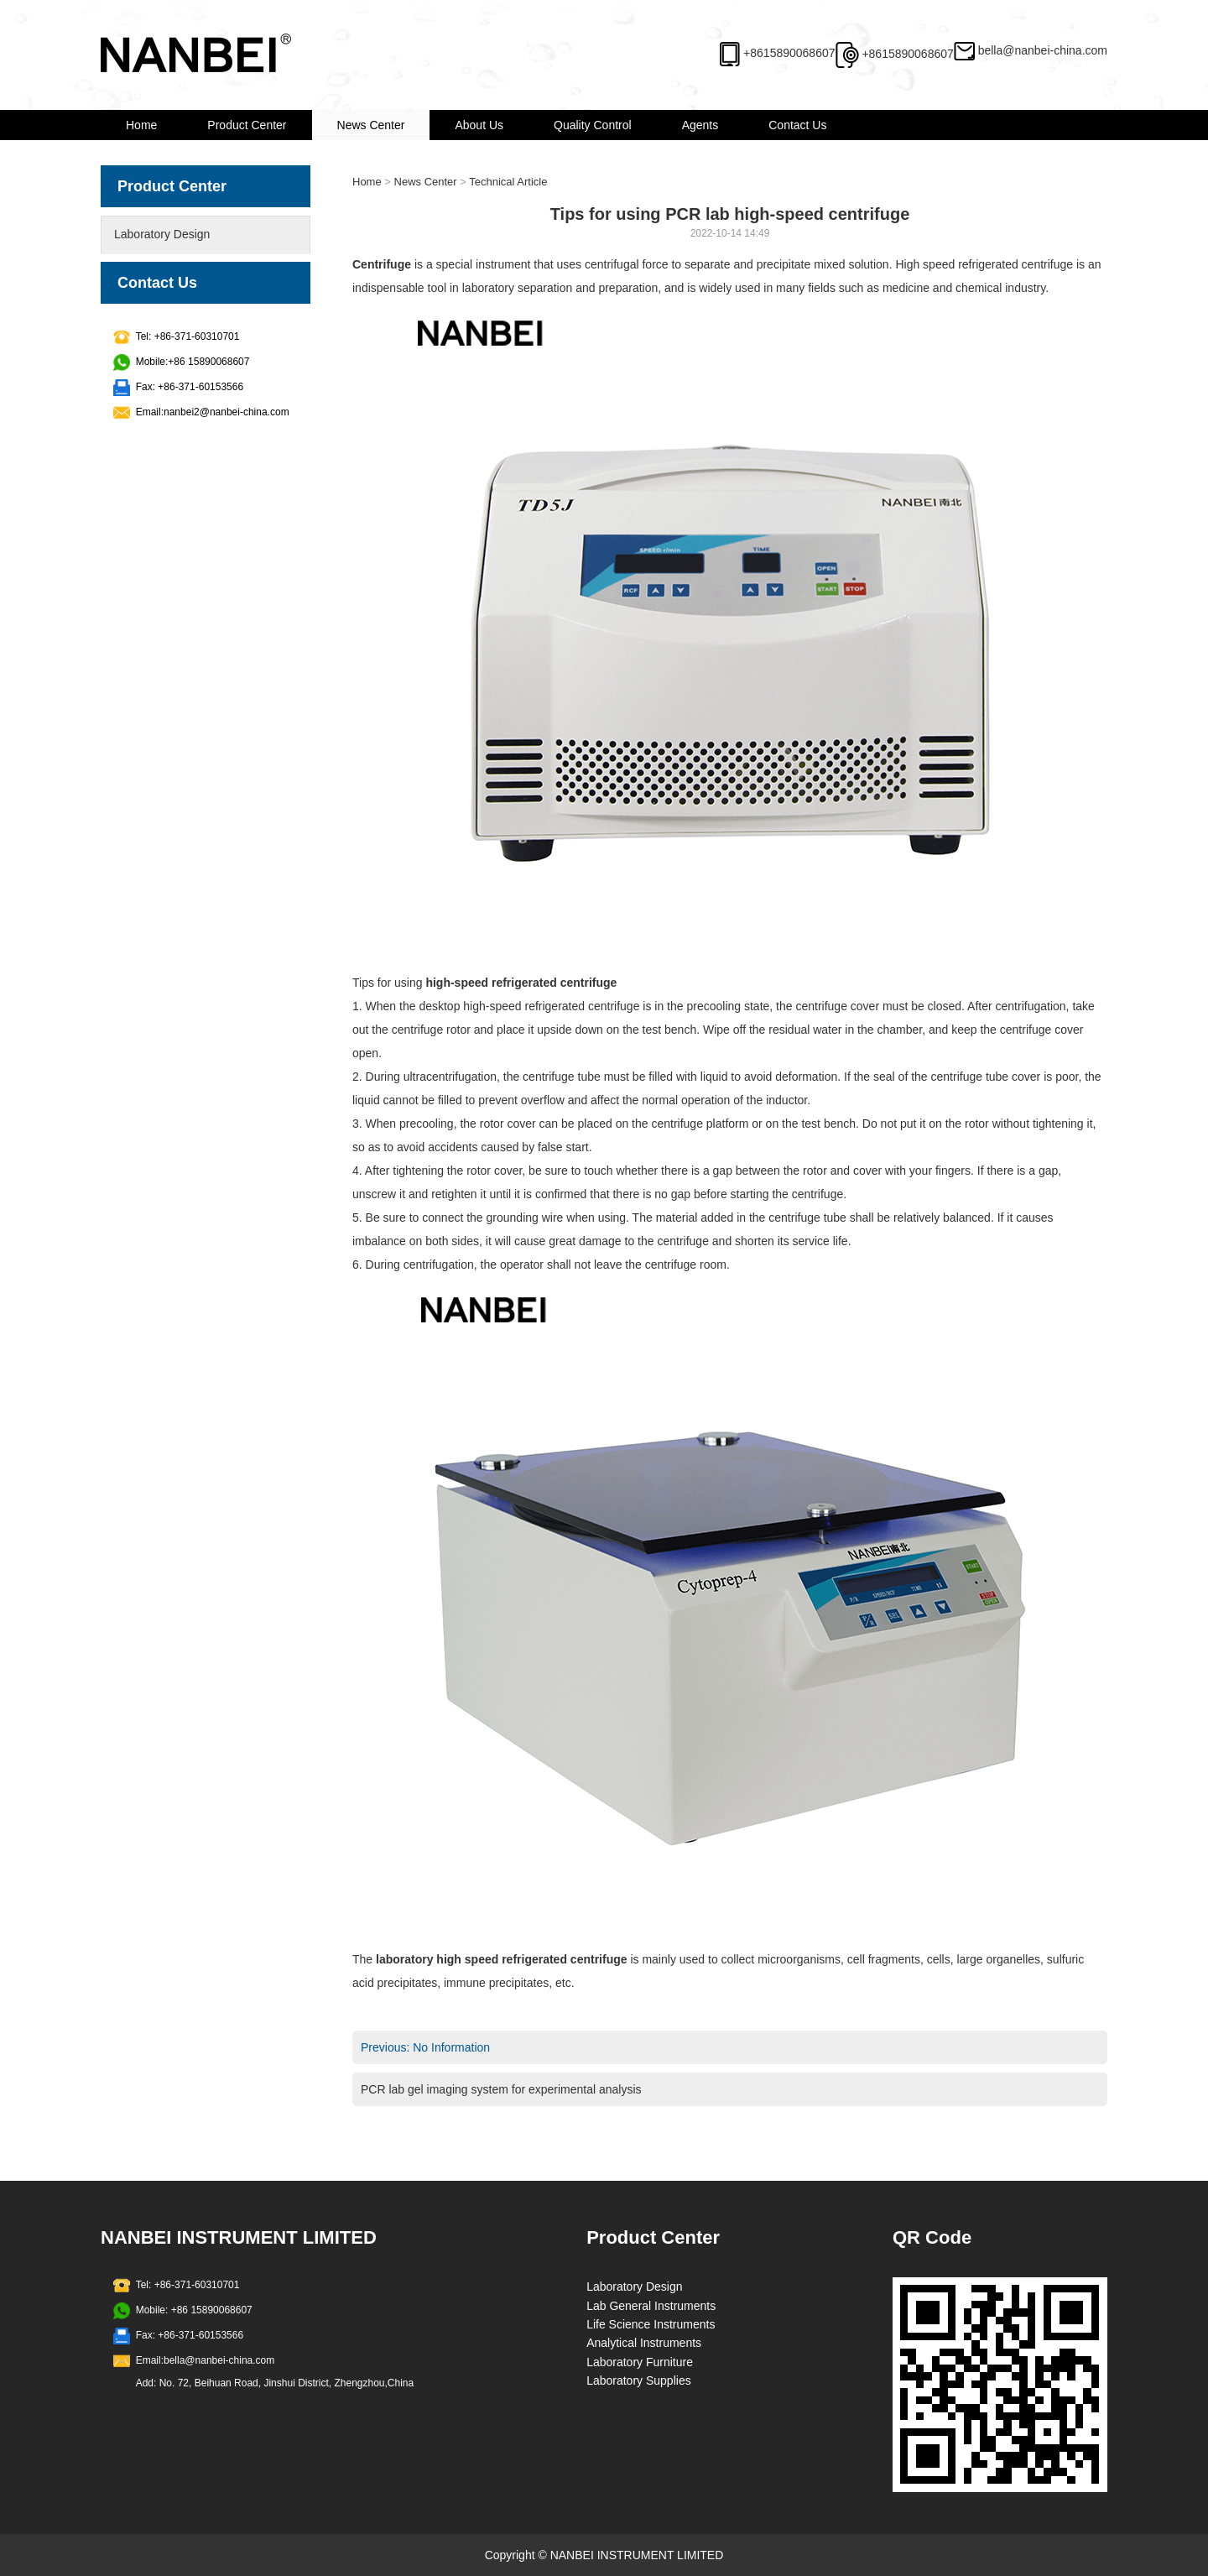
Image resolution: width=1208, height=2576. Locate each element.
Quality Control (593, 125)
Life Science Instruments (650, 2324)
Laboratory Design (162, 234)
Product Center (246, 125)
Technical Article (508, 181)
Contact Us (797, 125)
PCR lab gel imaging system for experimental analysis (501, 2089)
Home (141, 125)
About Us (479, 125)
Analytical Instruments (643, 2342)
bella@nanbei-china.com (1042, 50)
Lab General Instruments (651, 2306)
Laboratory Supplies (638, 2380)
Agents (700, 125)
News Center (371, 125)
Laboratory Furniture (639, 2362)
